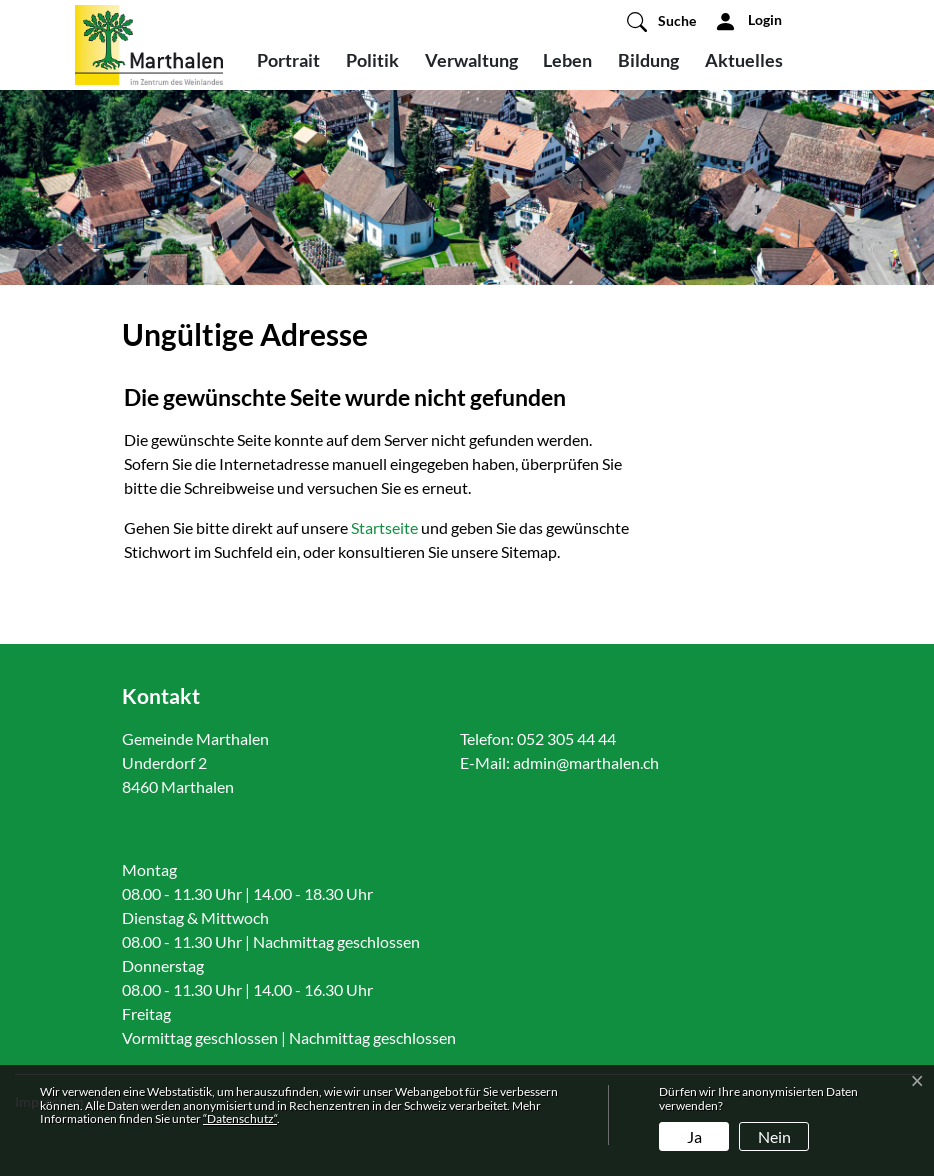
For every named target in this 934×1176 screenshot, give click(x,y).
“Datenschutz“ (240, 1118)
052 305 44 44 (566, 738)
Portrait (288, 60)
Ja (694, 1136)
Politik (372, 60)
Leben (567, 60)
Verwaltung (471, 60)
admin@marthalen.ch (586, 762)
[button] (661, 21)
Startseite (384, 527)
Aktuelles (744, 60)
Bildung (648, 60)
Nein (774, 1136)
